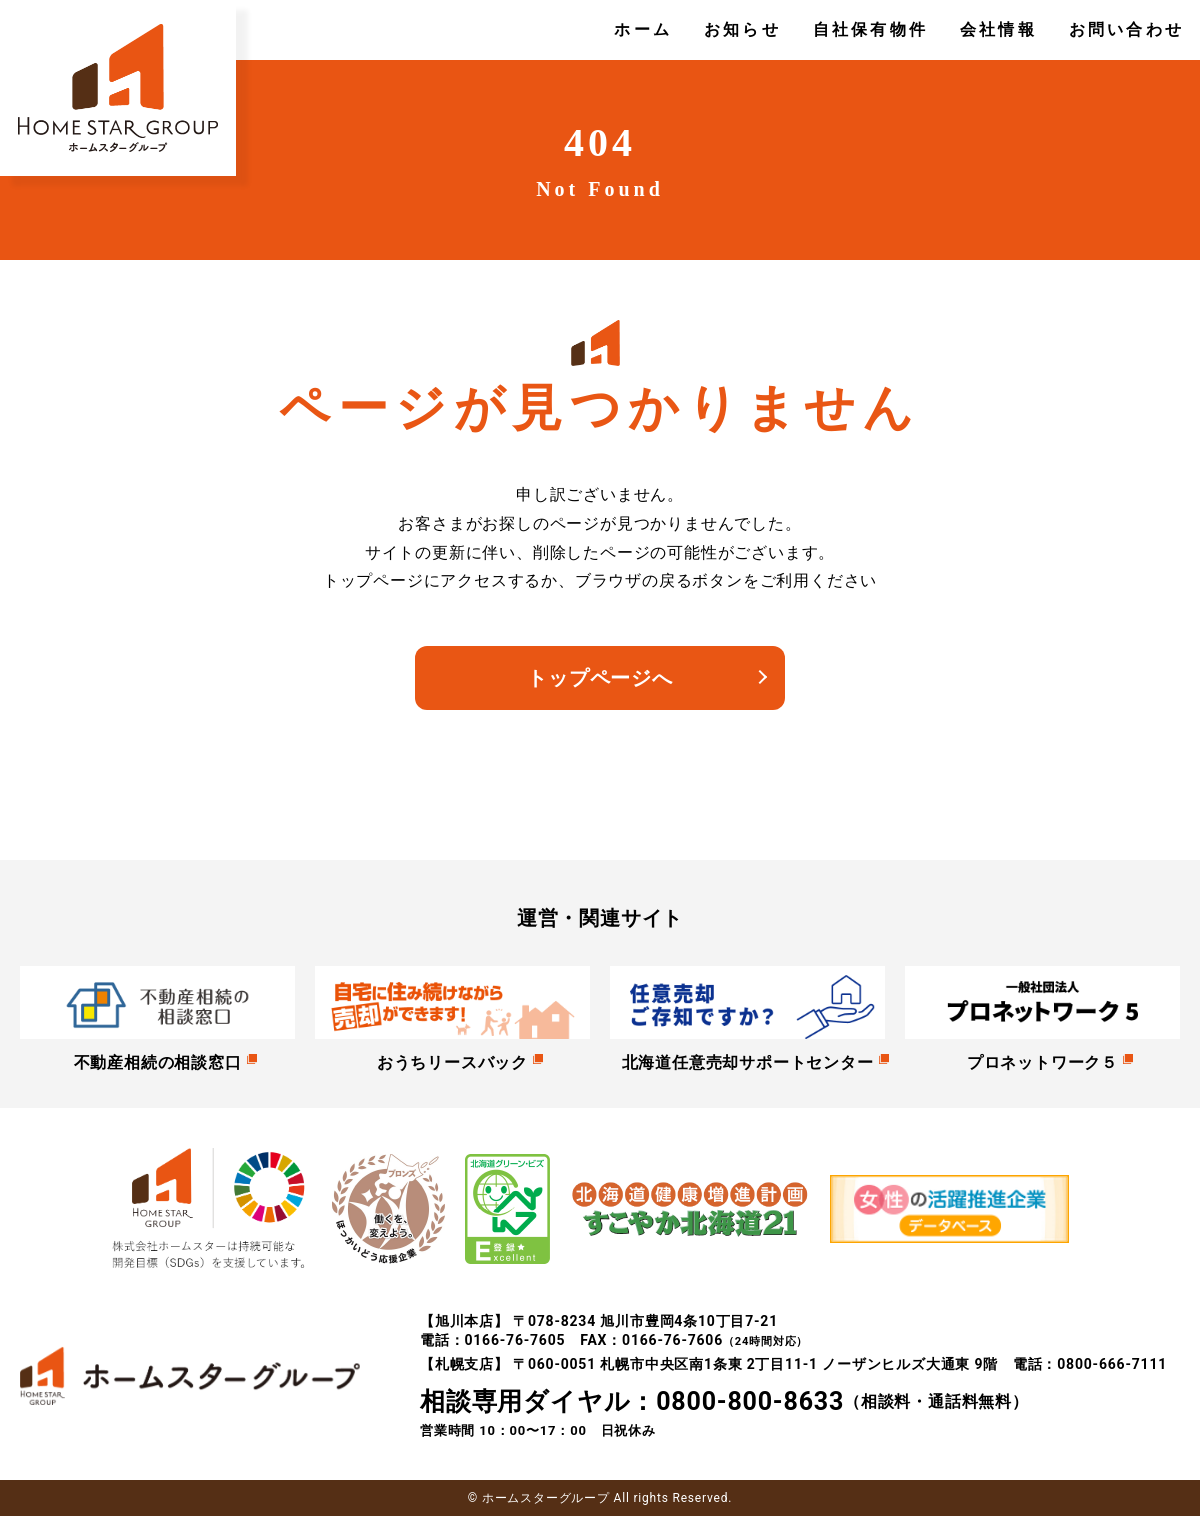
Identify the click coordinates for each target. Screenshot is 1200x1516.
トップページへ (600, 678)
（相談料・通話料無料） (724, 1402)
